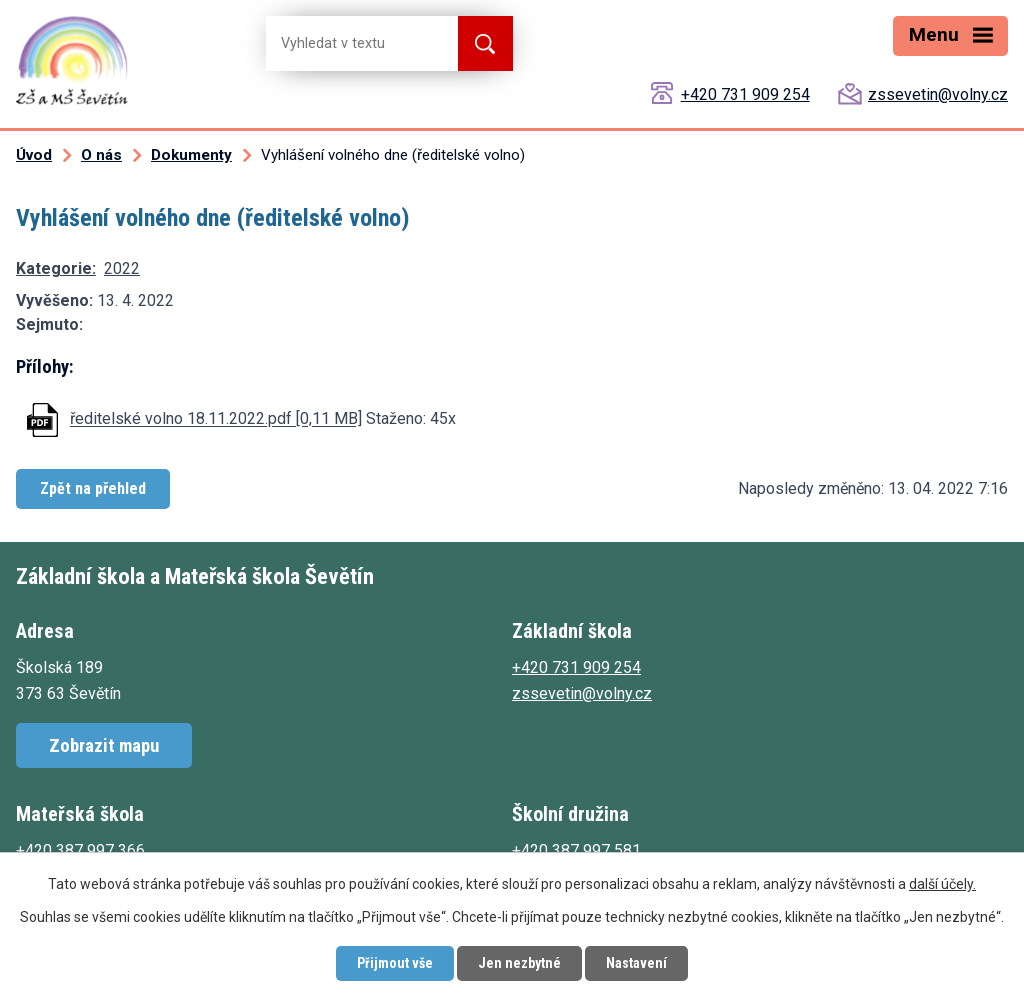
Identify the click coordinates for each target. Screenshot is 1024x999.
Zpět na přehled (93, 488)
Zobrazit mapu (104, 745)
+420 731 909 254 (745, 94)
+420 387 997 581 (576, 850)
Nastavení (636, 963)
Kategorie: (56, 268)
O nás (101, 155)
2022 (122, 268)
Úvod (34, 155)
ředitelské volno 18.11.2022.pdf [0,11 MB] (216, 419)
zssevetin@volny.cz (938, 94)
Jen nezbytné (519, 963)
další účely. (942, 884)
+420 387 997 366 (80, 850)
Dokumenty (191, 155)
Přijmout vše (395, 963)
